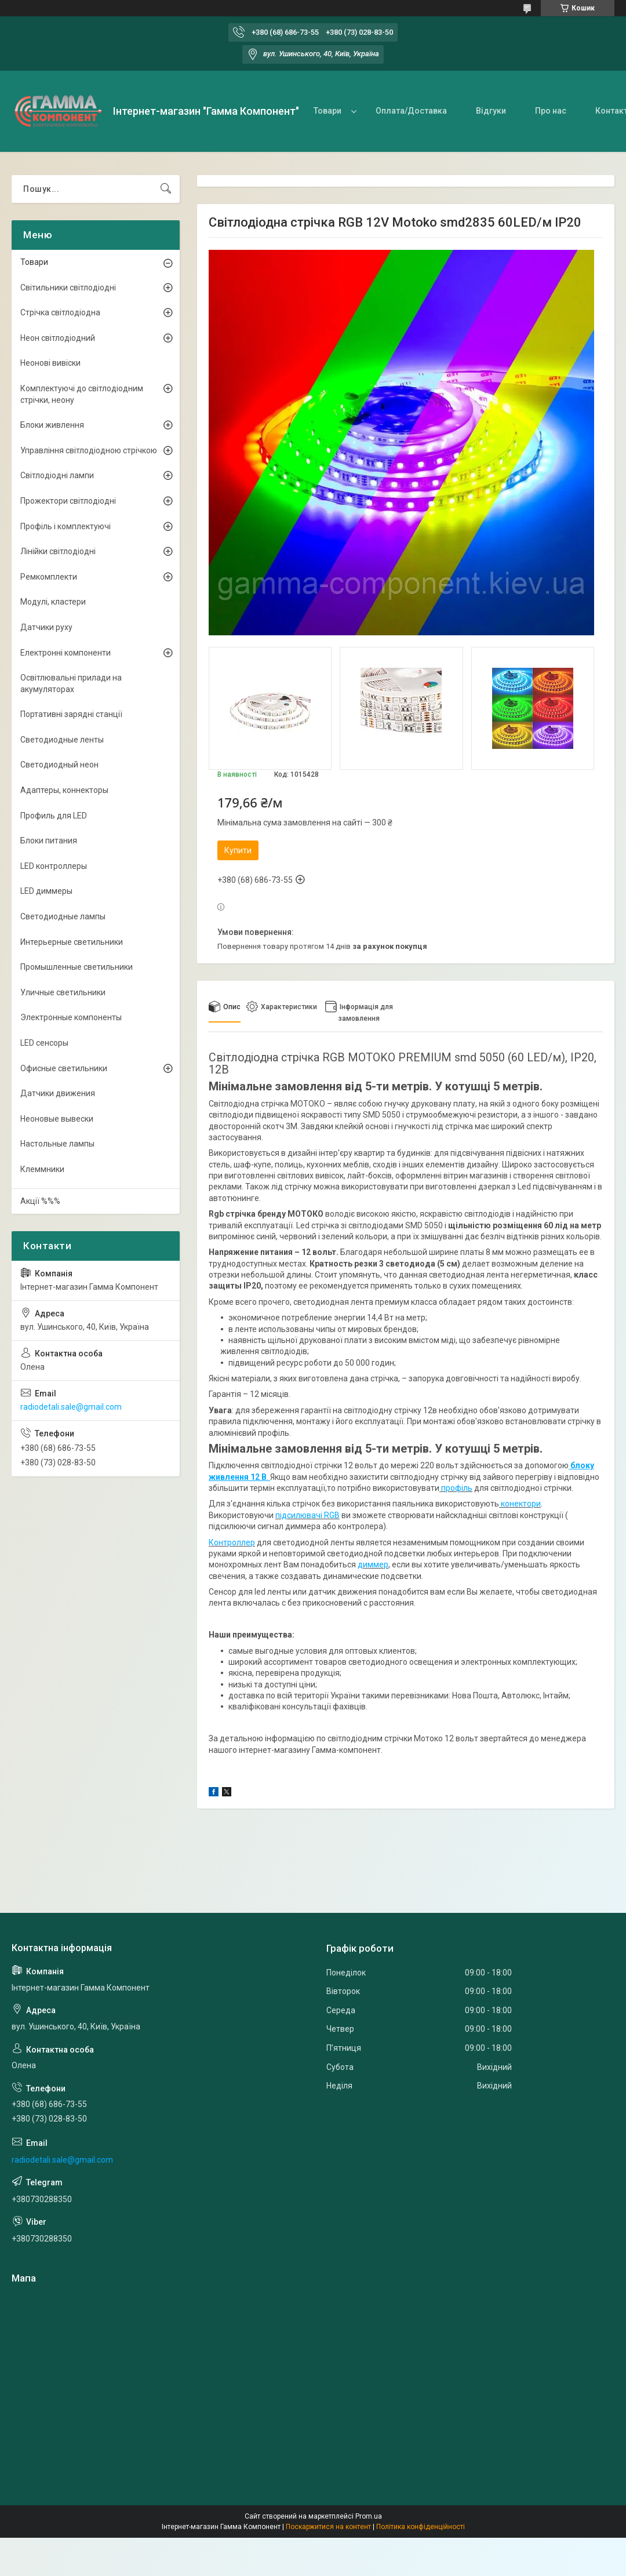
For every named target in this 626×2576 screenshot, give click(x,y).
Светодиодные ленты (62, 739)
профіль (455, 1488)
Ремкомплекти (48, 576)
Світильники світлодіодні (68, 287)
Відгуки (491, 110)
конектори (520, 1503)
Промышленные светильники (76, 967)
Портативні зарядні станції (71, 714)
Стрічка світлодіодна (60, 312)
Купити (238, 850)
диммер (373, 1564)
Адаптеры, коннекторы (64, 790)
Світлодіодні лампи (57, 475)
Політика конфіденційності (420, 2527)
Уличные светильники (62, 992)
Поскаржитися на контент (328, 2527)
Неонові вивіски (50, 363)
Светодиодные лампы (62, 916)
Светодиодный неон (59, 764)
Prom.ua (368, 2516)
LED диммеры (46, 891)
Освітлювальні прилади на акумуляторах (71, 683)
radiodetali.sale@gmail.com (71, 1406)
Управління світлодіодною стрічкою (88, 450)
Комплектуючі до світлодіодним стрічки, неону (81, 394)
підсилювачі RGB (307, 1515)
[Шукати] (166, 189)
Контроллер (232, 1542)
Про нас (550, 110)
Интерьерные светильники (71, 942)
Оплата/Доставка (411, 110)
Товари (327, 110)
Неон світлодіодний (57, 338)
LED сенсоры (44, 1042)
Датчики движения (57, 1093)
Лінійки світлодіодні (58, 551)
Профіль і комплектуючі (65, 526)
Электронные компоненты (71, 1017)
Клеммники (42, 1169)
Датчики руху (46, 627)
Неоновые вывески (56, 1118)
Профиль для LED (53, 815)
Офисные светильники (63, 1068)
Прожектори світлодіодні (68, 500)
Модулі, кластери (53, 601)
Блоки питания (48, 840)
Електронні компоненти (65, 652)
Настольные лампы (57, 1143)
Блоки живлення (52, 425)
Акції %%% (40, 1201)
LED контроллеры (53, 866)
